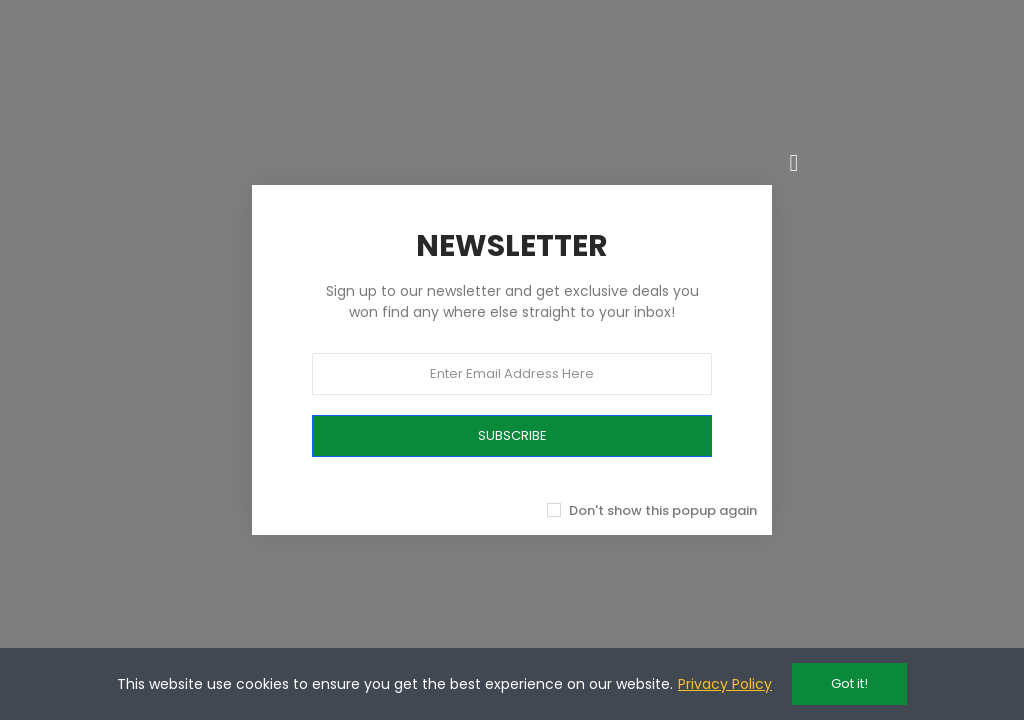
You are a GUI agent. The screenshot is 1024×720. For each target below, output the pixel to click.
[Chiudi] (794, 163)
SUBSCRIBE (512, 435)
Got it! (849, 683)
